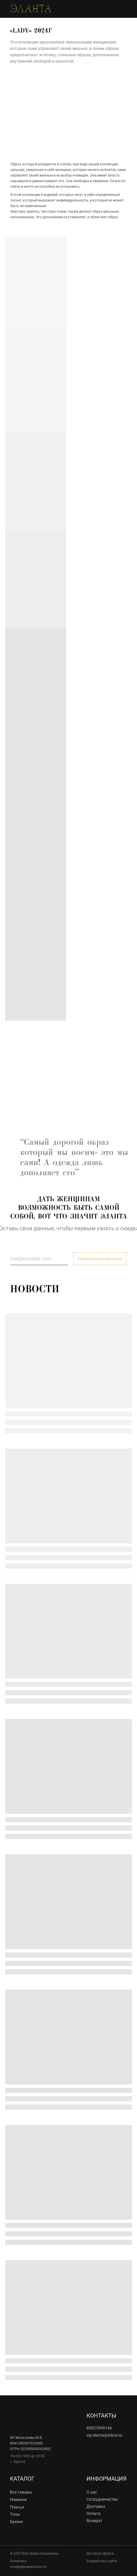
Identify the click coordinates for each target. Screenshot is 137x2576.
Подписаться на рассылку (100, 1259)
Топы (15, 2514)
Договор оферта (100, 2553)
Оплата (93, 2513)
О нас (91, 2492)
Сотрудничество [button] (102, 2499)
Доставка (95, 2506)
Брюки (16, 2521)
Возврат (94, 2520)
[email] (39, 1258)
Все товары (21, 2492)
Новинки (18, 2499)
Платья (17, 2507)
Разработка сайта (101, 2561)
